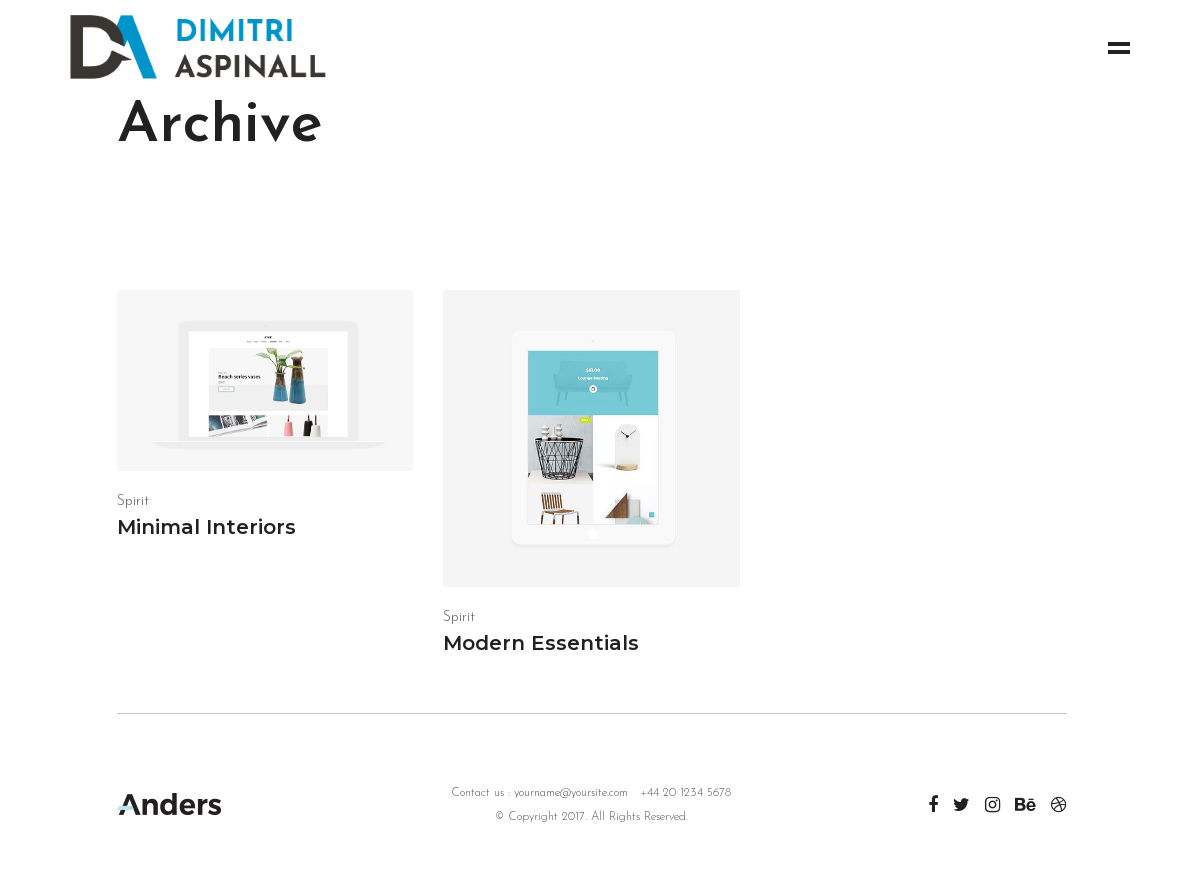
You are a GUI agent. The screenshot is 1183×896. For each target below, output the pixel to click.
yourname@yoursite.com (571, 793)
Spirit (133, 501)
